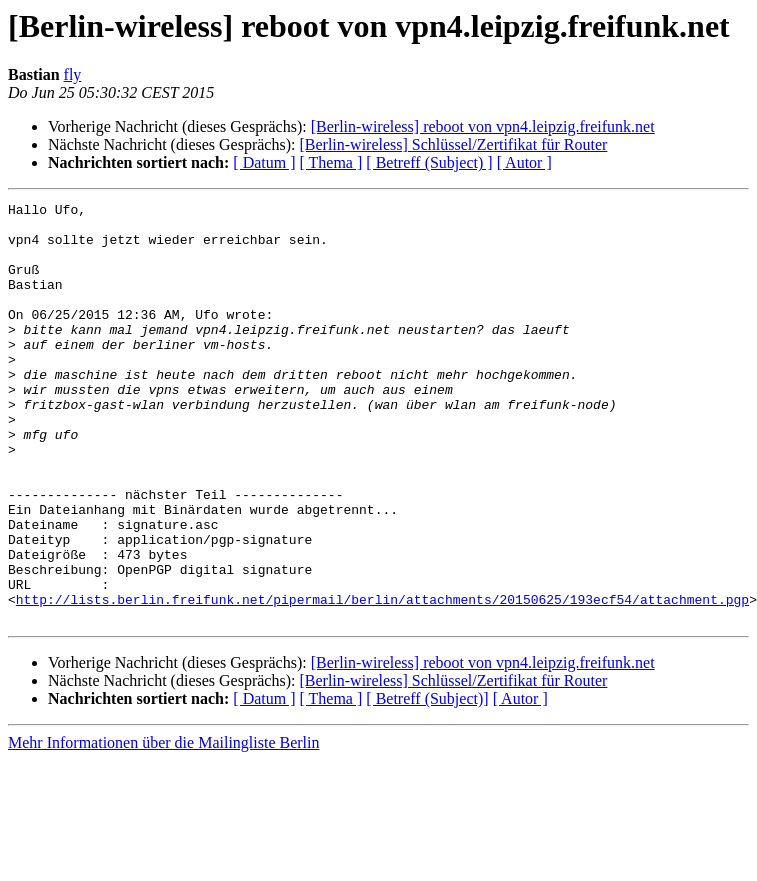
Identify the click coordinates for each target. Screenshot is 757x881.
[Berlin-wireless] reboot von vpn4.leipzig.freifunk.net (483, 126)
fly (73, 74)
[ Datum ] (264, 162)
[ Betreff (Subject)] (427, 782)
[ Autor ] (524, 162)
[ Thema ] (331, 162)
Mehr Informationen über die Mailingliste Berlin (163, 826)
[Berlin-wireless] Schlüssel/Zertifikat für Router (453, 144)
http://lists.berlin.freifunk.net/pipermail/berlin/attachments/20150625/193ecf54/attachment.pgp (382, 680)
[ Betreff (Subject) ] (429, 162)
